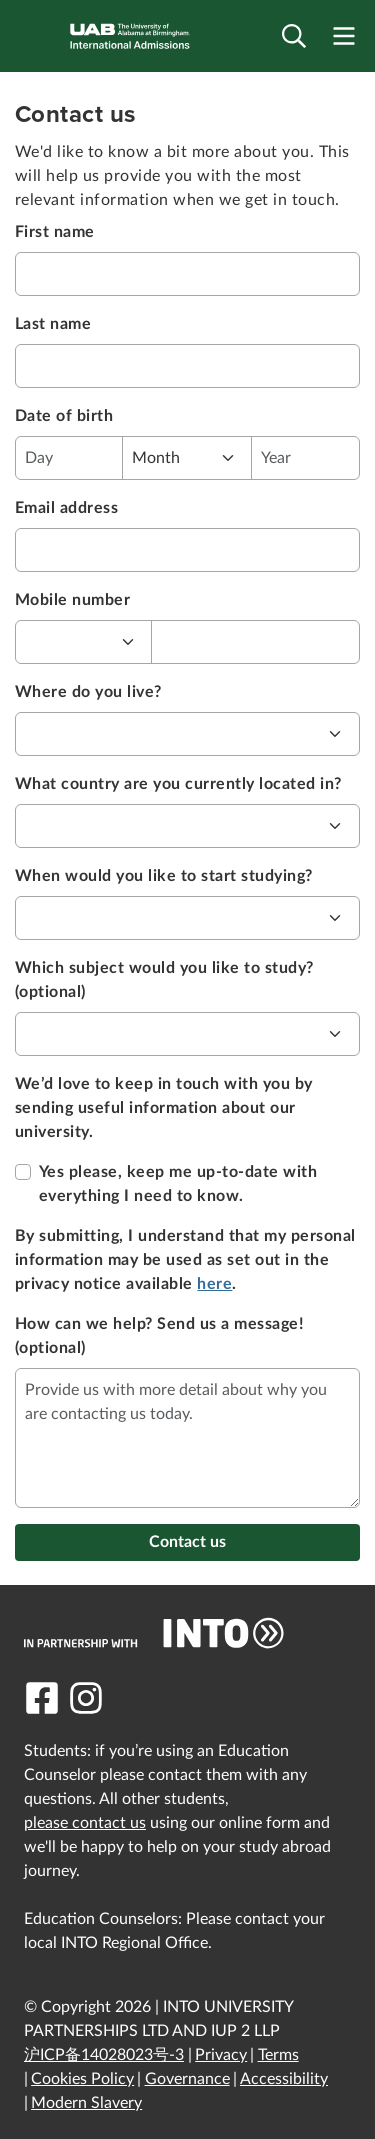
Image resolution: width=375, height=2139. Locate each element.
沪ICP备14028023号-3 (104, 2055)
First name (55, 232)
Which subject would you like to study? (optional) (164, 980)
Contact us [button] (187, 1542)
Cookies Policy (82, 2079)
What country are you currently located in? (178, 784)
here (214, 1284)
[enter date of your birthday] (69, 458)
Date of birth (64, 416)
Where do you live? (88, 692)
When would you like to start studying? (164, 876)
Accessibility (284, 2079)
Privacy (221, 2055)
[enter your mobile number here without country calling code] (255, 642)
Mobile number (72, 600)
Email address (66, 508)
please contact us (85, 1823)
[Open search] (294, 36)
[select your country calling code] (84, 642)
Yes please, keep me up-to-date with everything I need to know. (178, 1184)
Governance (187, 2079)
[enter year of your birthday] (305, 458)
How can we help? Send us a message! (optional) (159, 1336)
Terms (278, 2055)
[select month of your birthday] (188, 458)
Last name (53, 324)
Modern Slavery (86, 2103)
